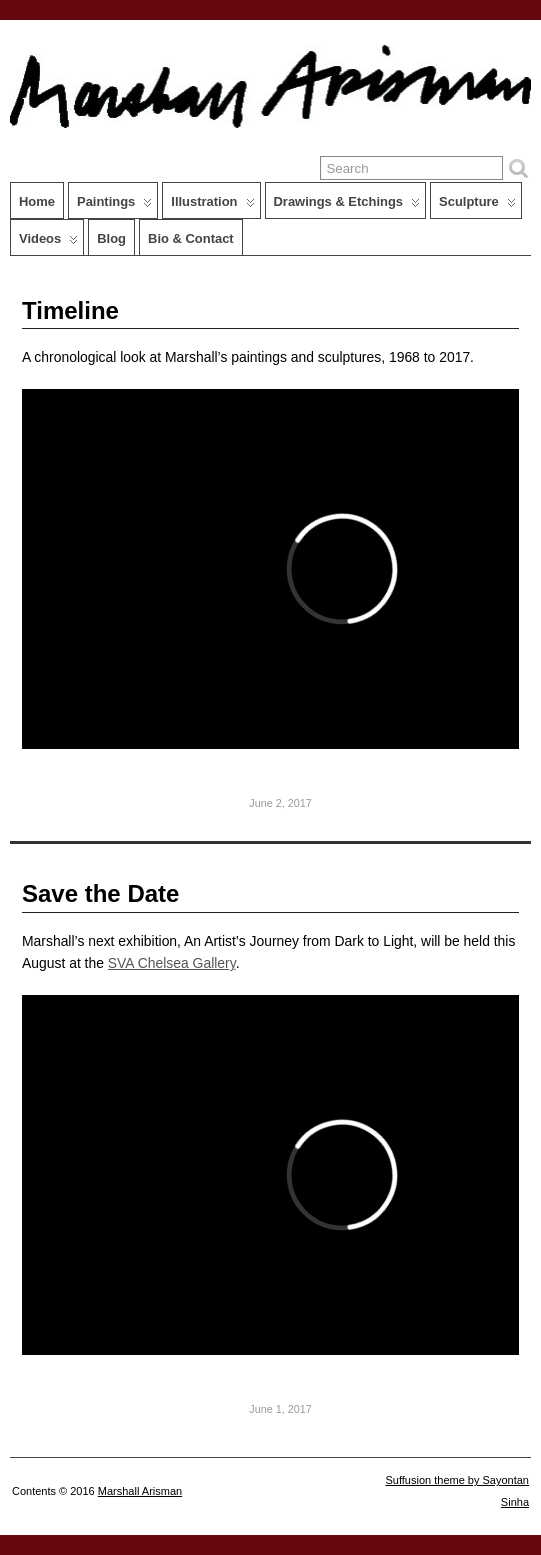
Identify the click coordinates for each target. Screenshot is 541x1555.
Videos (48, 243)
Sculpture (477, 206)
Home (37, 201)
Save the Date (100, 893)
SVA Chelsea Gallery (172, 963)
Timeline (70, 310)
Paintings (114, 206)
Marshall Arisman (140, 1491)
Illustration (212, 206)
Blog (111, 238)
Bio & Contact (191, 238)
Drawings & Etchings (347, 206)
